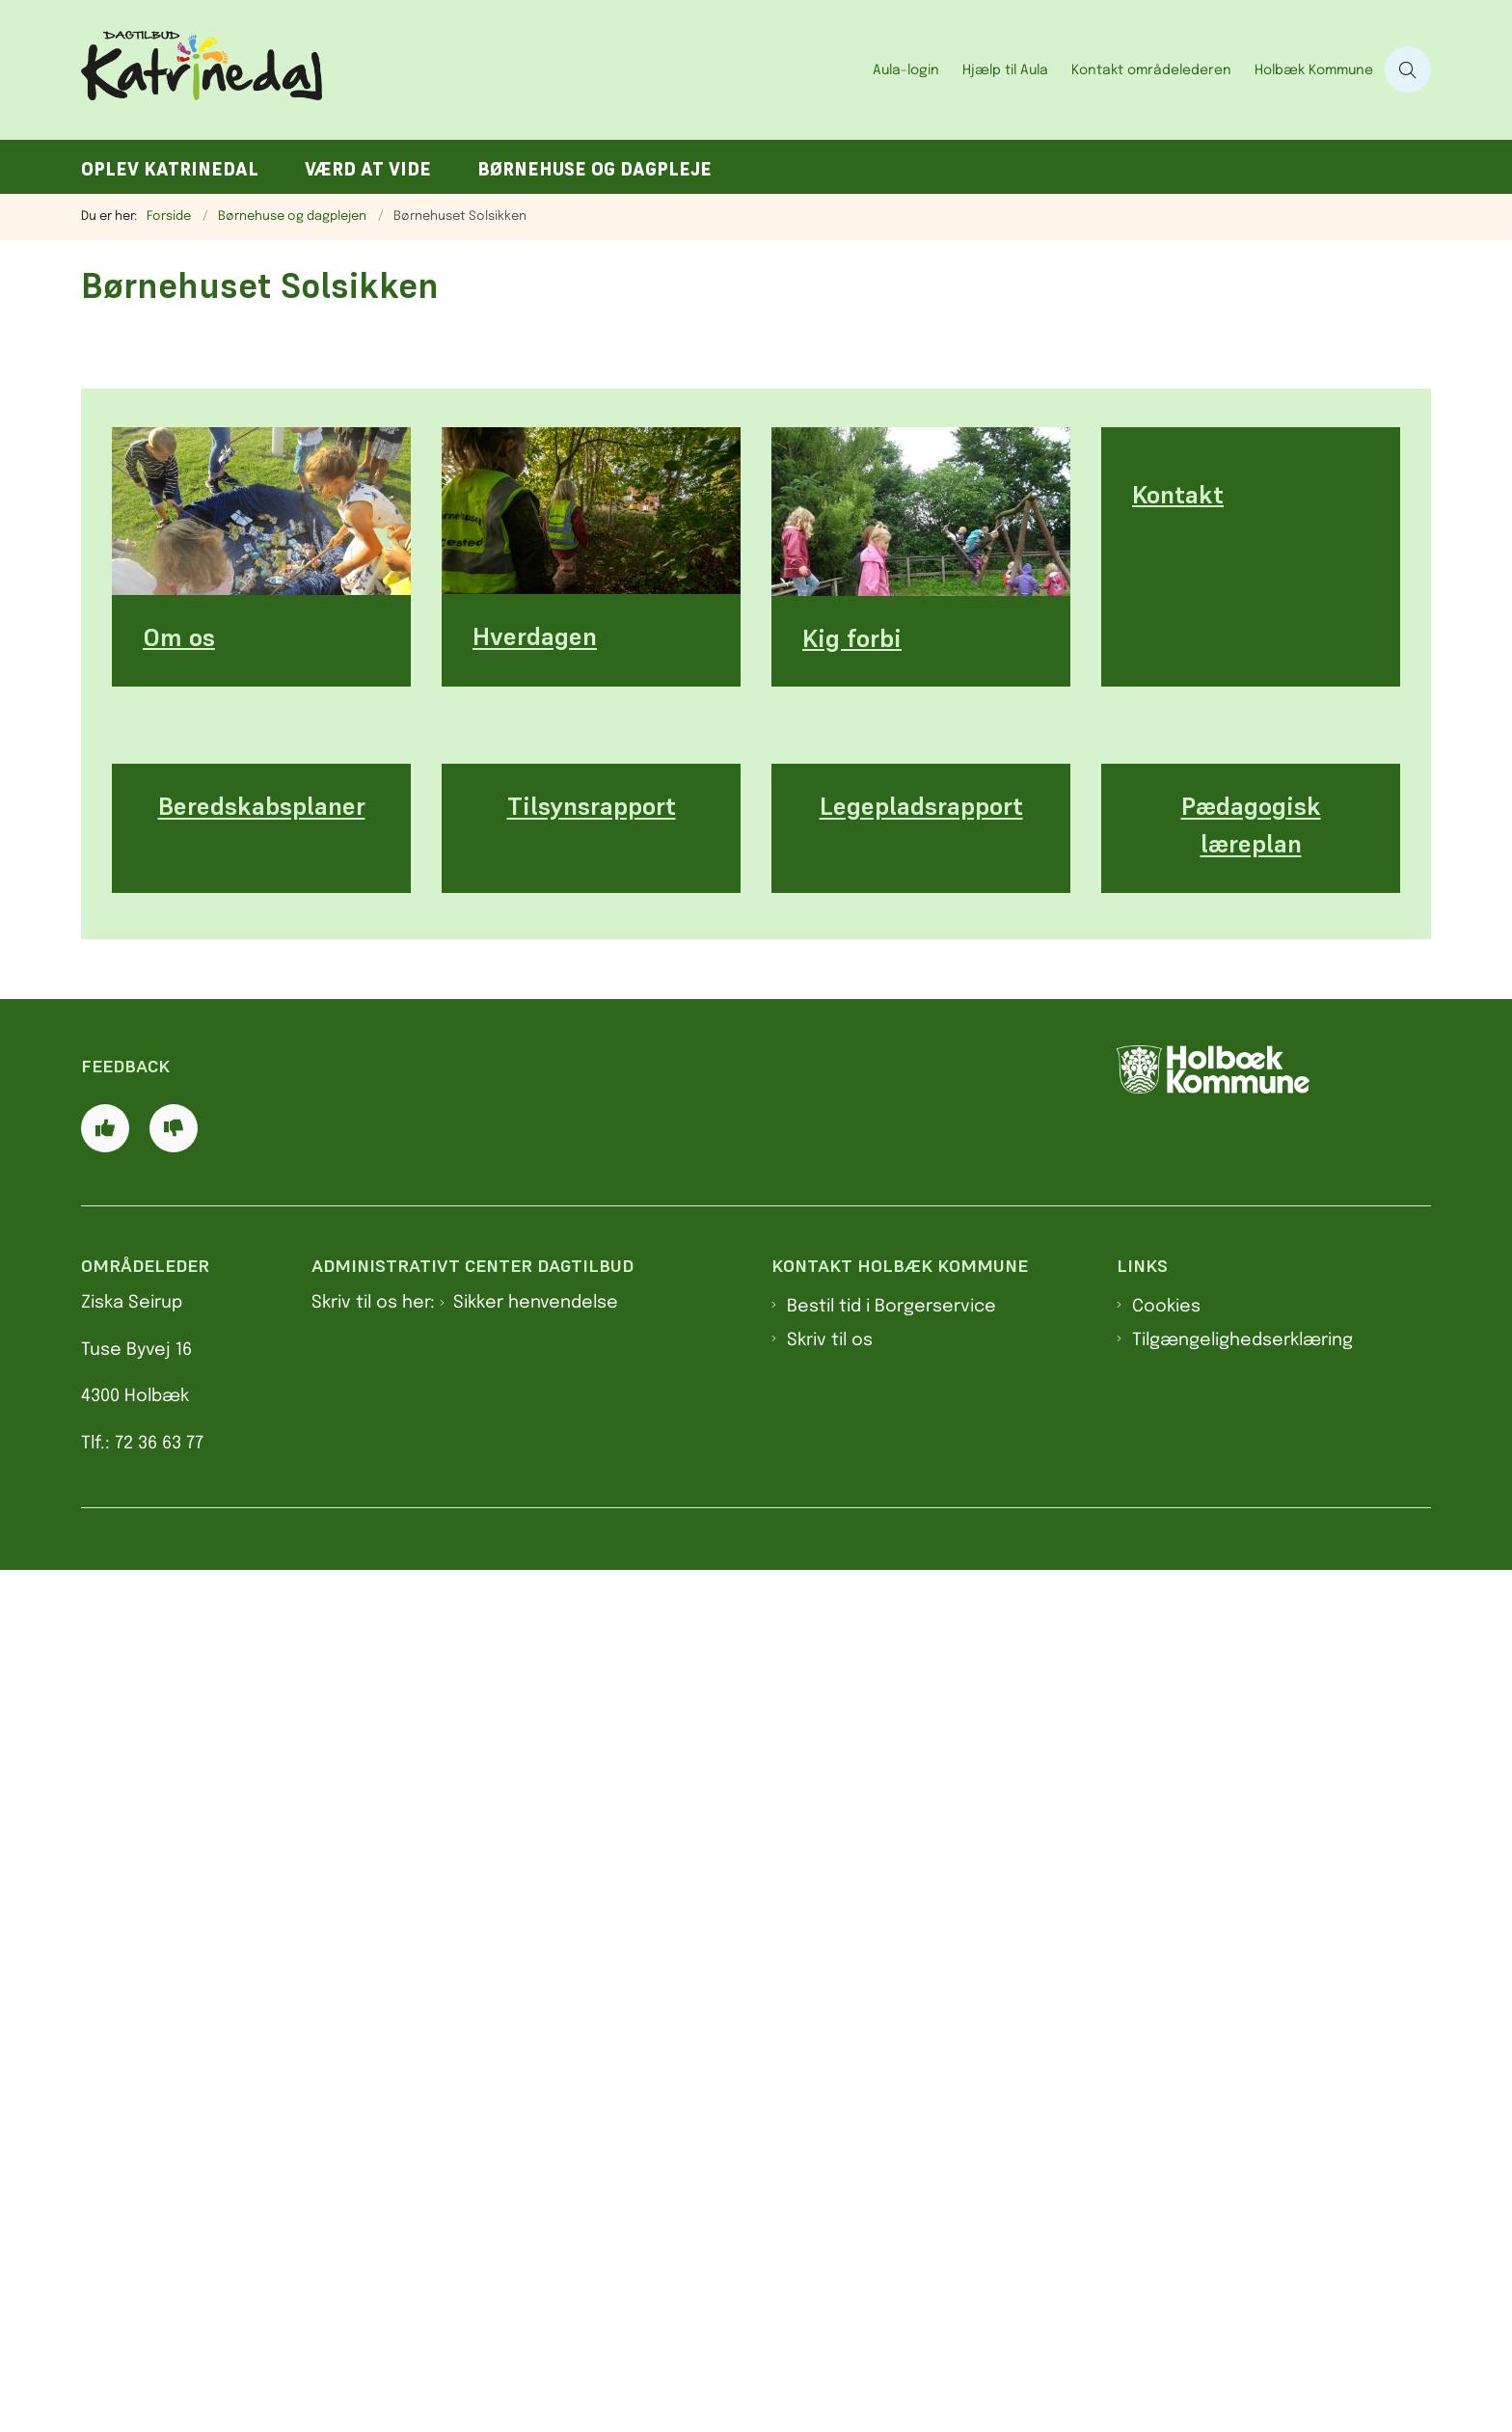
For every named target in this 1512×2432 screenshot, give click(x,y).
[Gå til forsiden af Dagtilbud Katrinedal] (471, 70)
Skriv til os (830, 2201)
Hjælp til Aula (1005, 70)
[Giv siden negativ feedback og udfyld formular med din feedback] (173, 1988)
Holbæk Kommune (1314, 70)
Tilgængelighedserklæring (1242, 2201)
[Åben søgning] (1408, 69)
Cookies (1166, 2167)
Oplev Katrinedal (169, 169)
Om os (179, 1372)
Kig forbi (852, 1372)
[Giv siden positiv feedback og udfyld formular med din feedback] (105, 1988)
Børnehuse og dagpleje (594, 169)
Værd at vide (368, 169)
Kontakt (1178, 1372)
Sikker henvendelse (535, 2164)
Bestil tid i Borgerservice (891, 2167)
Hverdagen (534, 1371)
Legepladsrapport (921, 1541)
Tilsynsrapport (591, 1541)
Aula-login (906, 70)
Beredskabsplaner (261, 1541)
